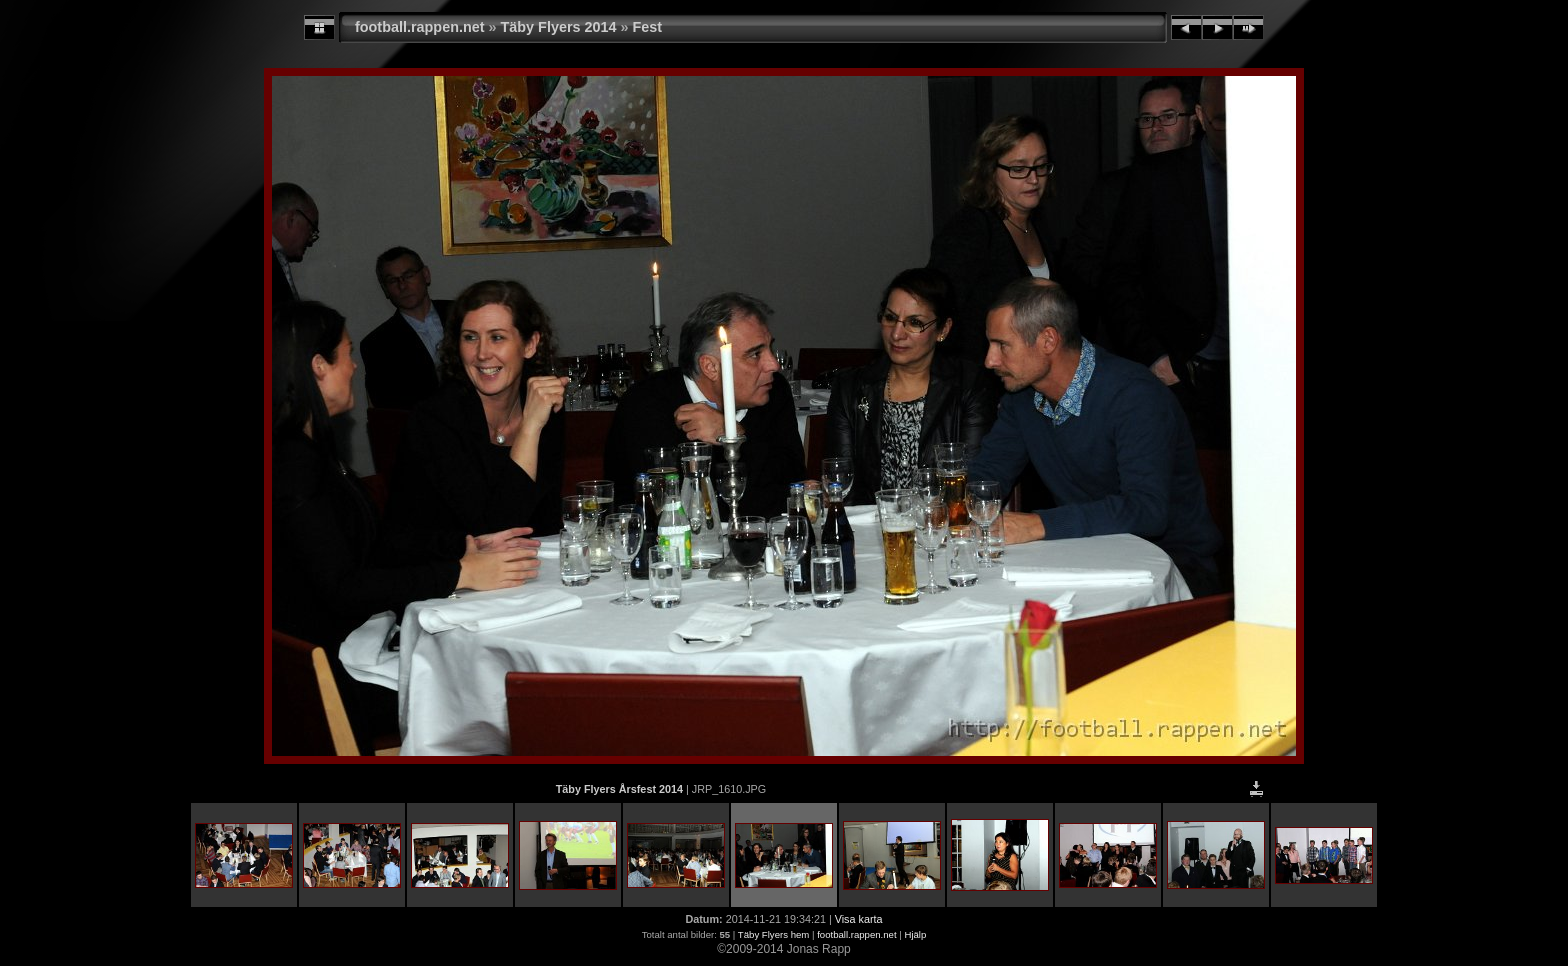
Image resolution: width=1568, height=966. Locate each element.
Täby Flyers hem (773, 934)
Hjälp (915, 934)
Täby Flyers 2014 (559, 27)
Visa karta (859, 919)
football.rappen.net (420, 27)
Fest (648, 27)
